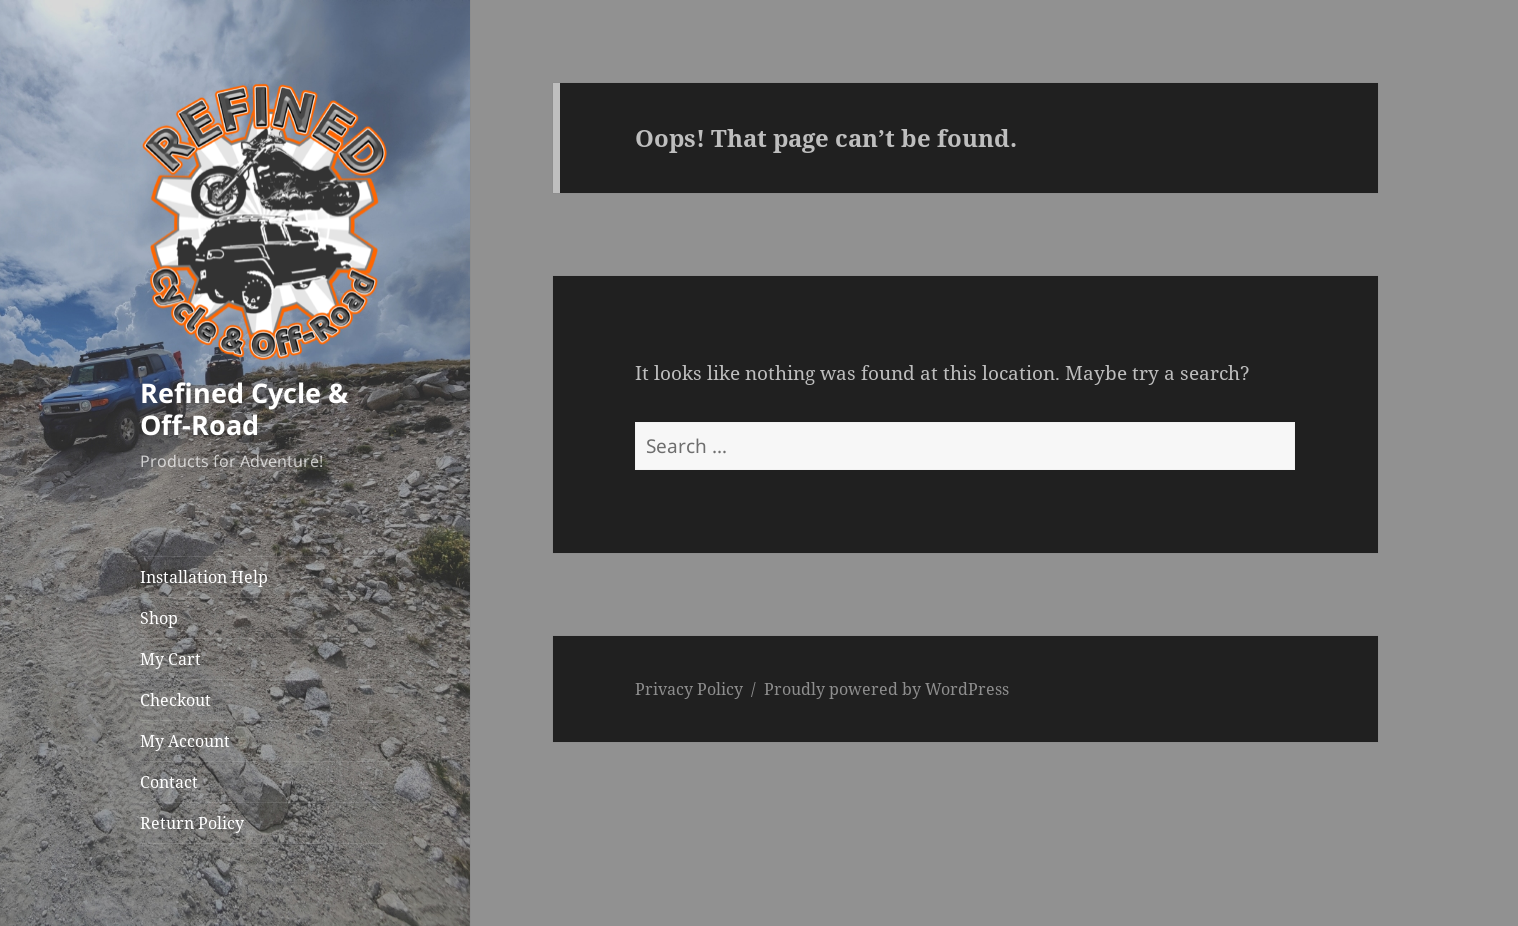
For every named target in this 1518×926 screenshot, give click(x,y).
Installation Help (204, 577)
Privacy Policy (689, 689)
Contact (169, 782)
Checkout (175, 700)
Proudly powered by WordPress (886, 689)
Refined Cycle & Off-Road (244, 408)
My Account (185, 741)
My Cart (170, 659)
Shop (159, 618)
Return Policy (192, 823)
